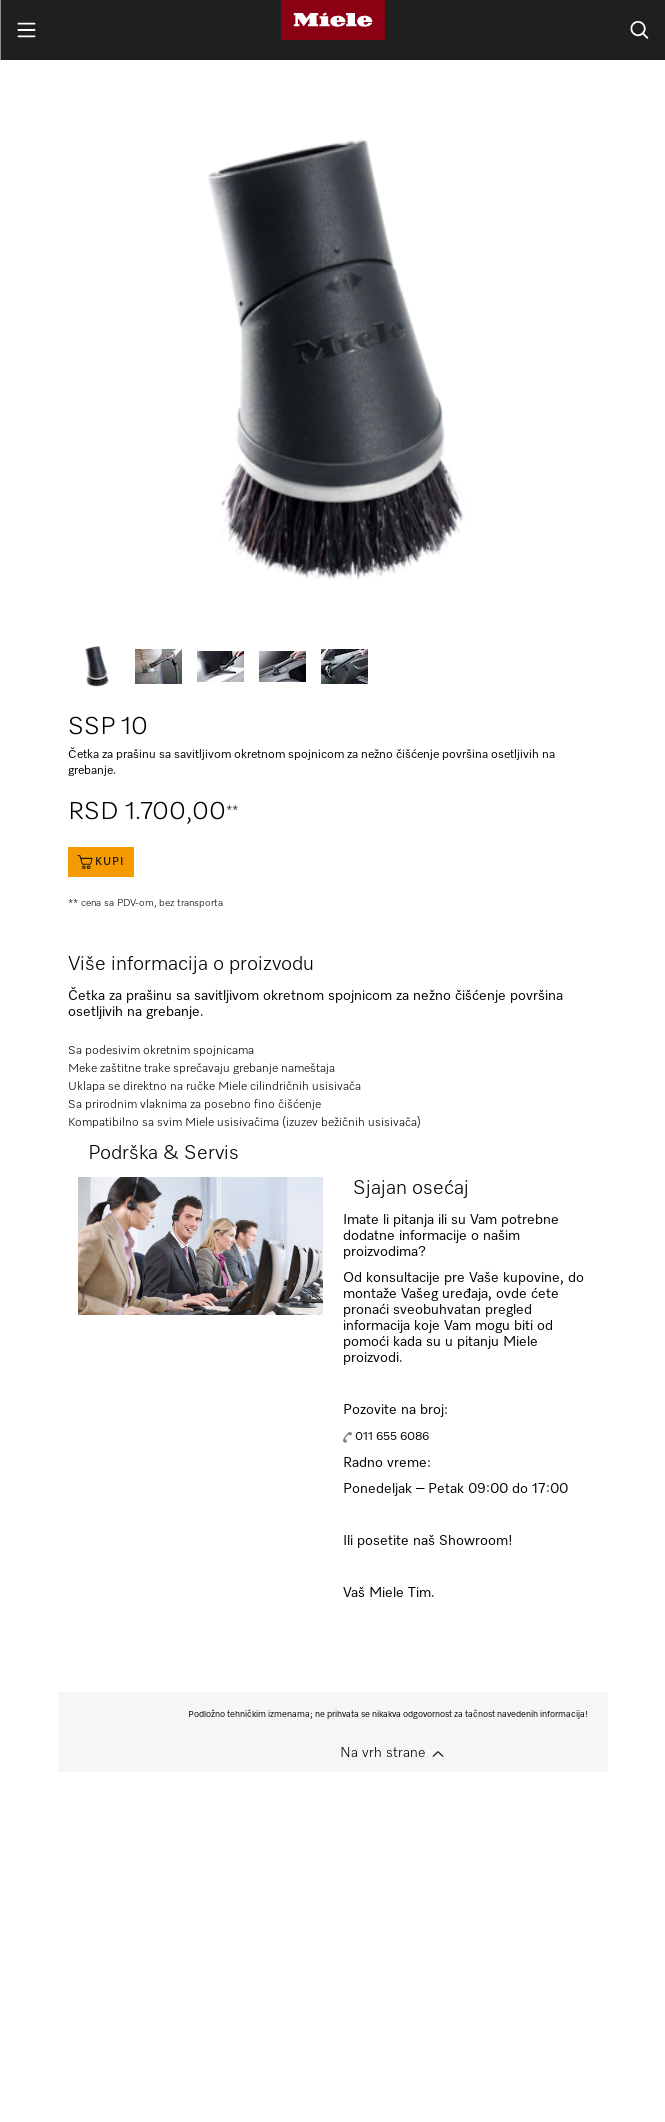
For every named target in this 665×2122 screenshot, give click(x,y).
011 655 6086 (392, 1437)
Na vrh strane (382, 1753)
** (232, 811)
